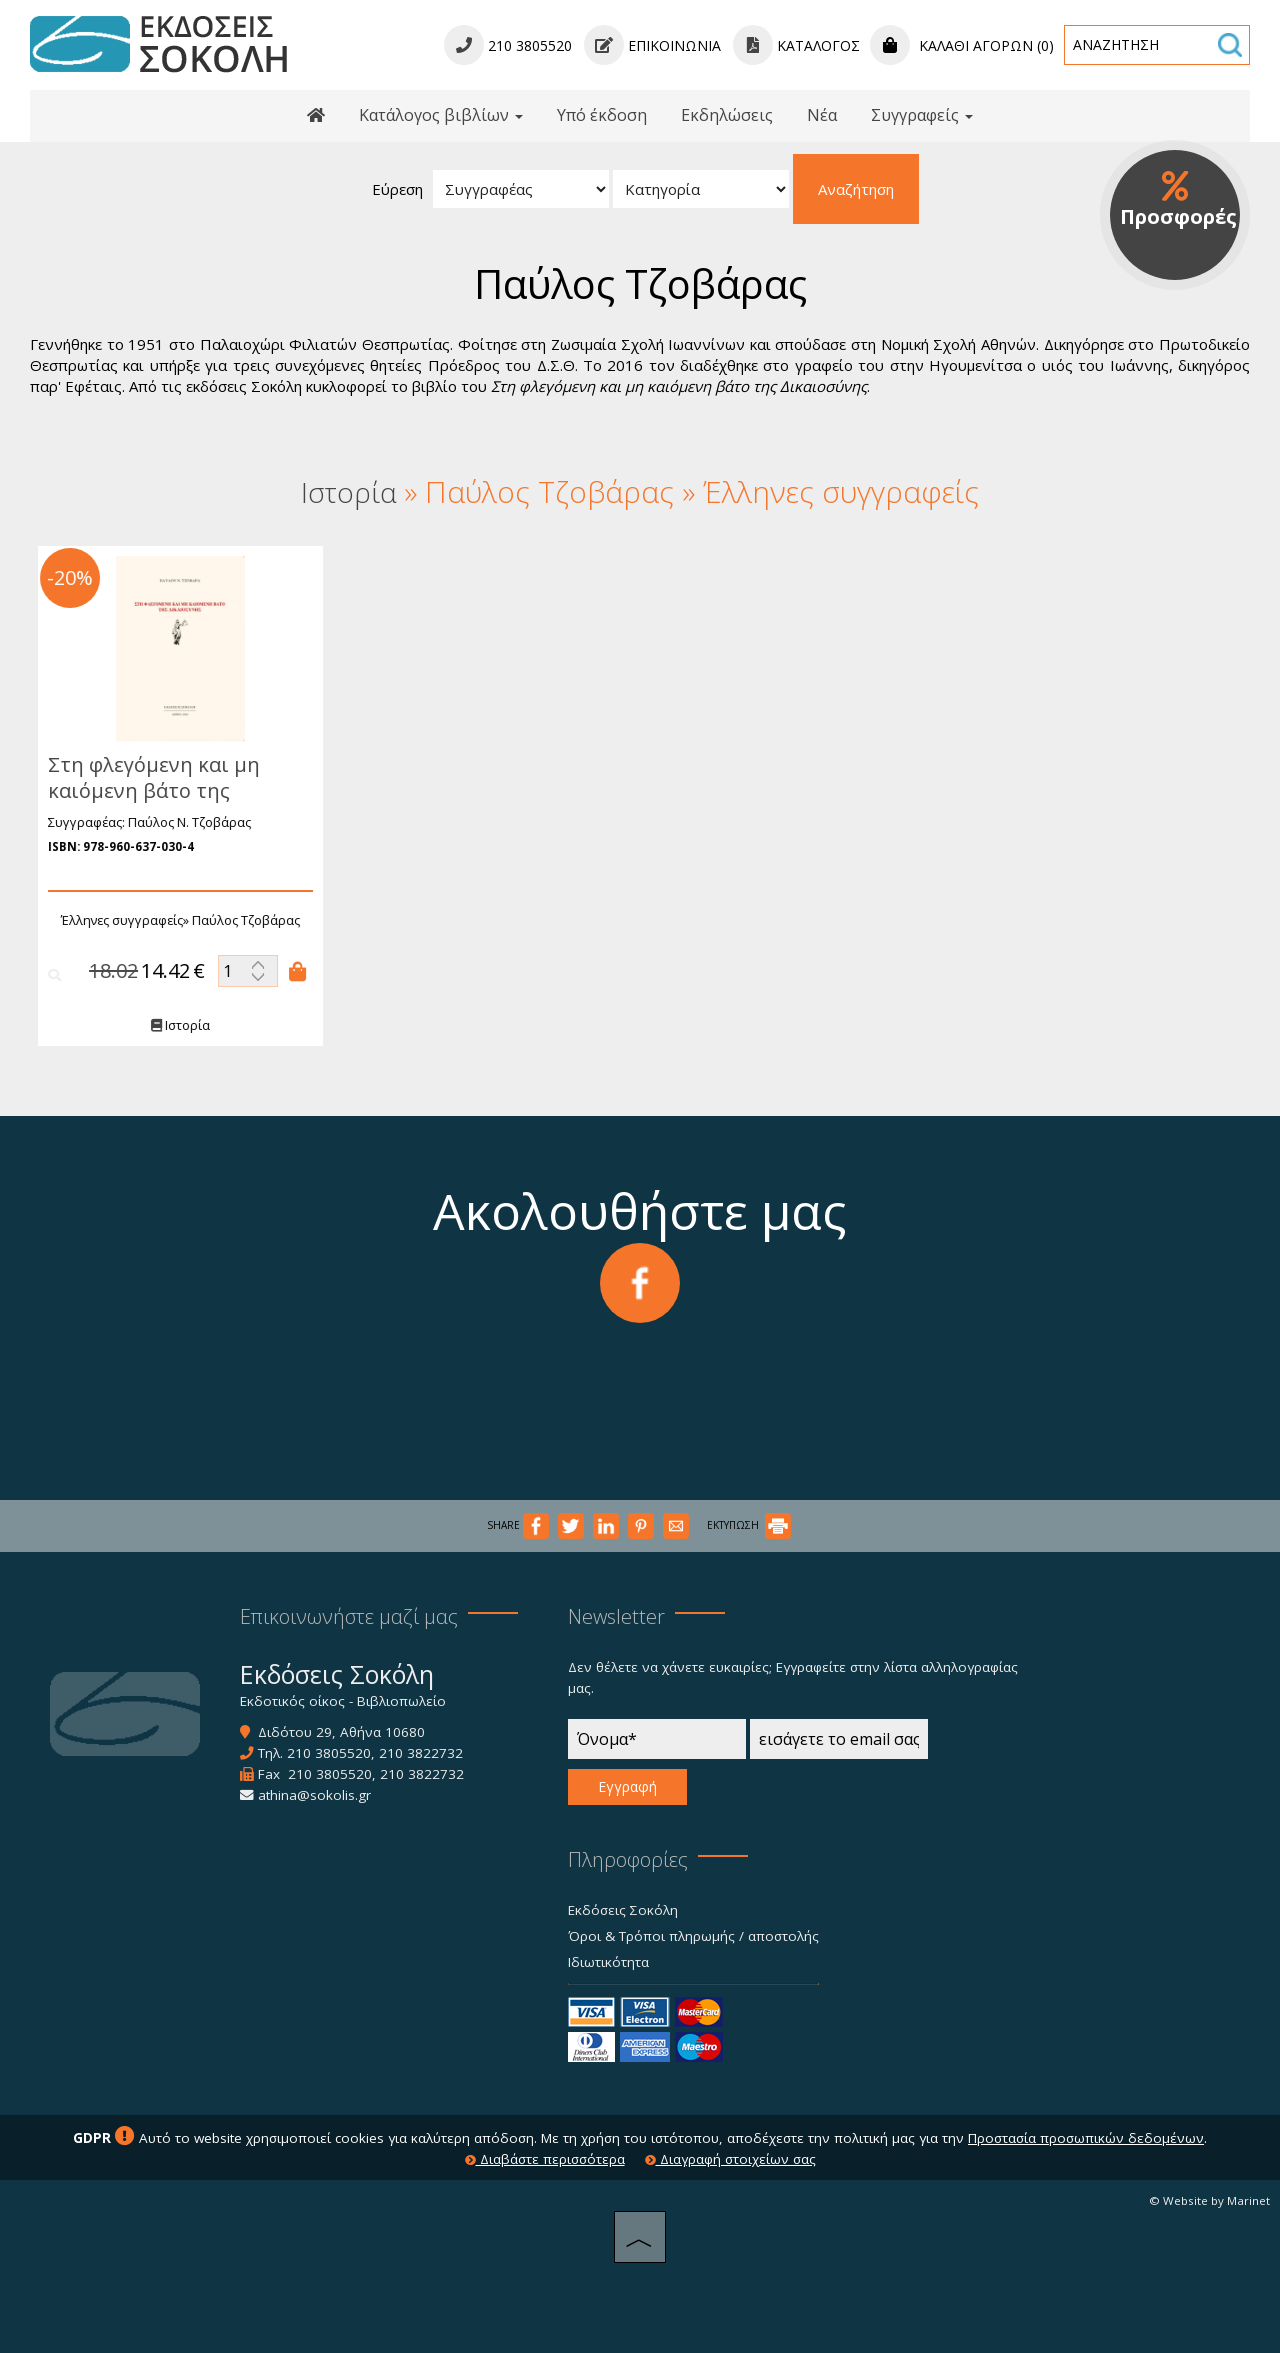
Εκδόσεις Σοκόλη (623, 1910)
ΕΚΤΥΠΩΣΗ (749, 1525)
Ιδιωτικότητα (608, 1962)
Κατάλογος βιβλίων (441, 115)
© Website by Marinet (1209, 2200)
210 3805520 (329, 1753)
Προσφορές (1178, 200)
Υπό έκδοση (602, 115)
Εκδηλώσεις (727, 115)
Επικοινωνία (652, 45)
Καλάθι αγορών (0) (962, 45)
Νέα (822, 115)
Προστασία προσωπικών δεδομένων (1086, 2138)
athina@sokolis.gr (314, 1795)
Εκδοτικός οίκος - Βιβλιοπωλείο (343, 1701)
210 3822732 (421, 1753)
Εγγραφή (627, 1786)
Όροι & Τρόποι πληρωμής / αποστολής (693, 1936)
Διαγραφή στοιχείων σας (730, 2159)
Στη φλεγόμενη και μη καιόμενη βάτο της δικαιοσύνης (151, 790)
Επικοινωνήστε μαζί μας (349, 1616)
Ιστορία (177, 1025)
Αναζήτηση (856, 189)
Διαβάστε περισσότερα (545, 2159)
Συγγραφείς (922, 115)
